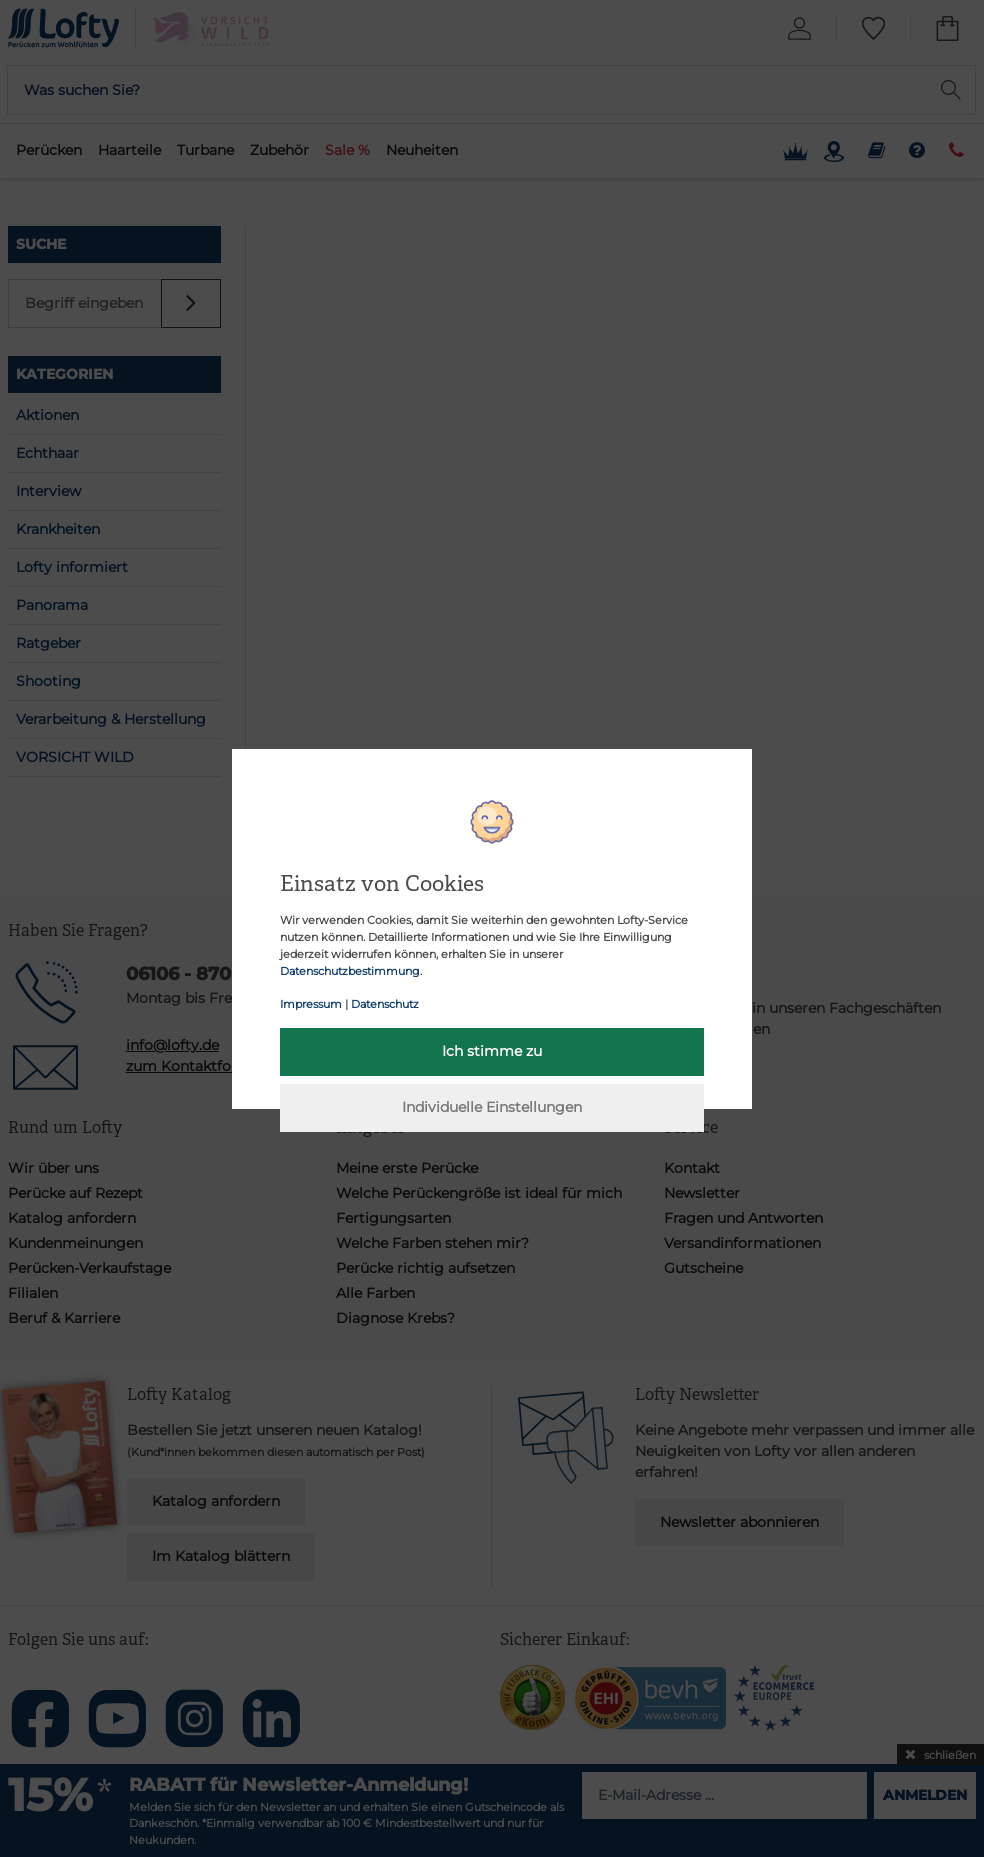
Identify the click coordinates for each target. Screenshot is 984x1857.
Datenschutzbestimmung (350, 971)
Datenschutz (385, 1004)
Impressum (311, 1004)
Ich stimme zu (492, 1051)
